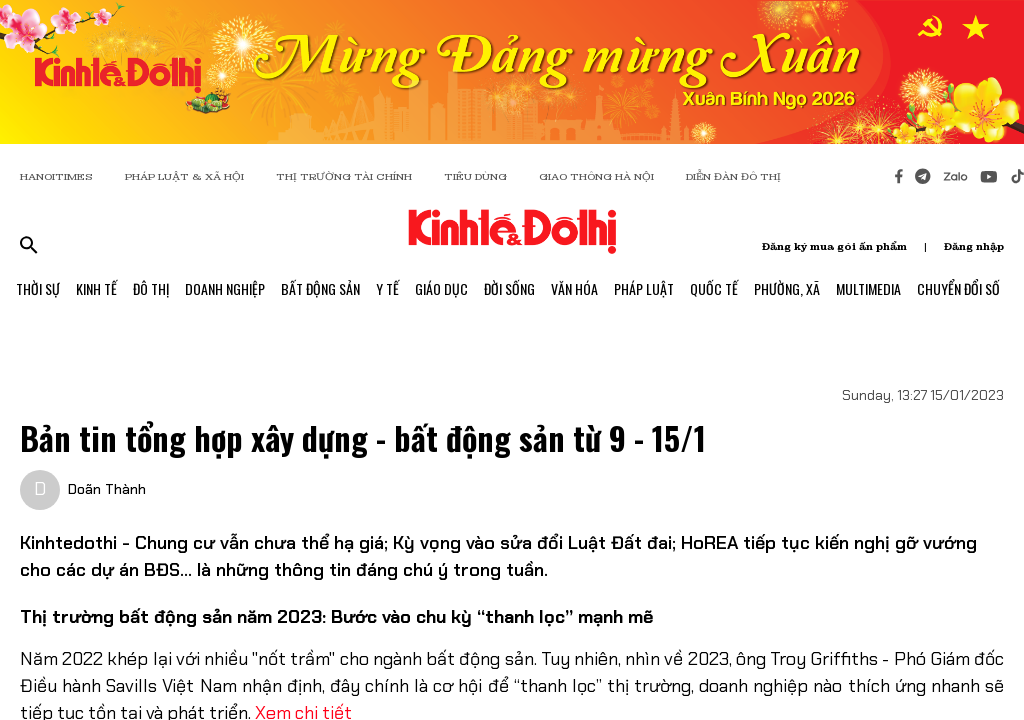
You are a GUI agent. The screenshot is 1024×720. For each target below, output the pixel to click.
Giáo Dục (441, 288)
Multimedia (868, 288)
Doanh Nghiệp (225, 288)
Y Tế (387, 288)
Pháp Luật (644, 288)
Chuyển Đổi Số (958, 288)
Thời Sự (38, 288)
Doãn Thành (107, 489)
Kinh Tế (96, 288)
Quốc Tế (714, 288)
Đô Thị (151, 288)
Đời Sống (509, 288)
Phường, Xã (787, 288)
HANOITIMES (56, 176)
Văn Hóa (574, 288)
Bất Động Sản (320, 288)
